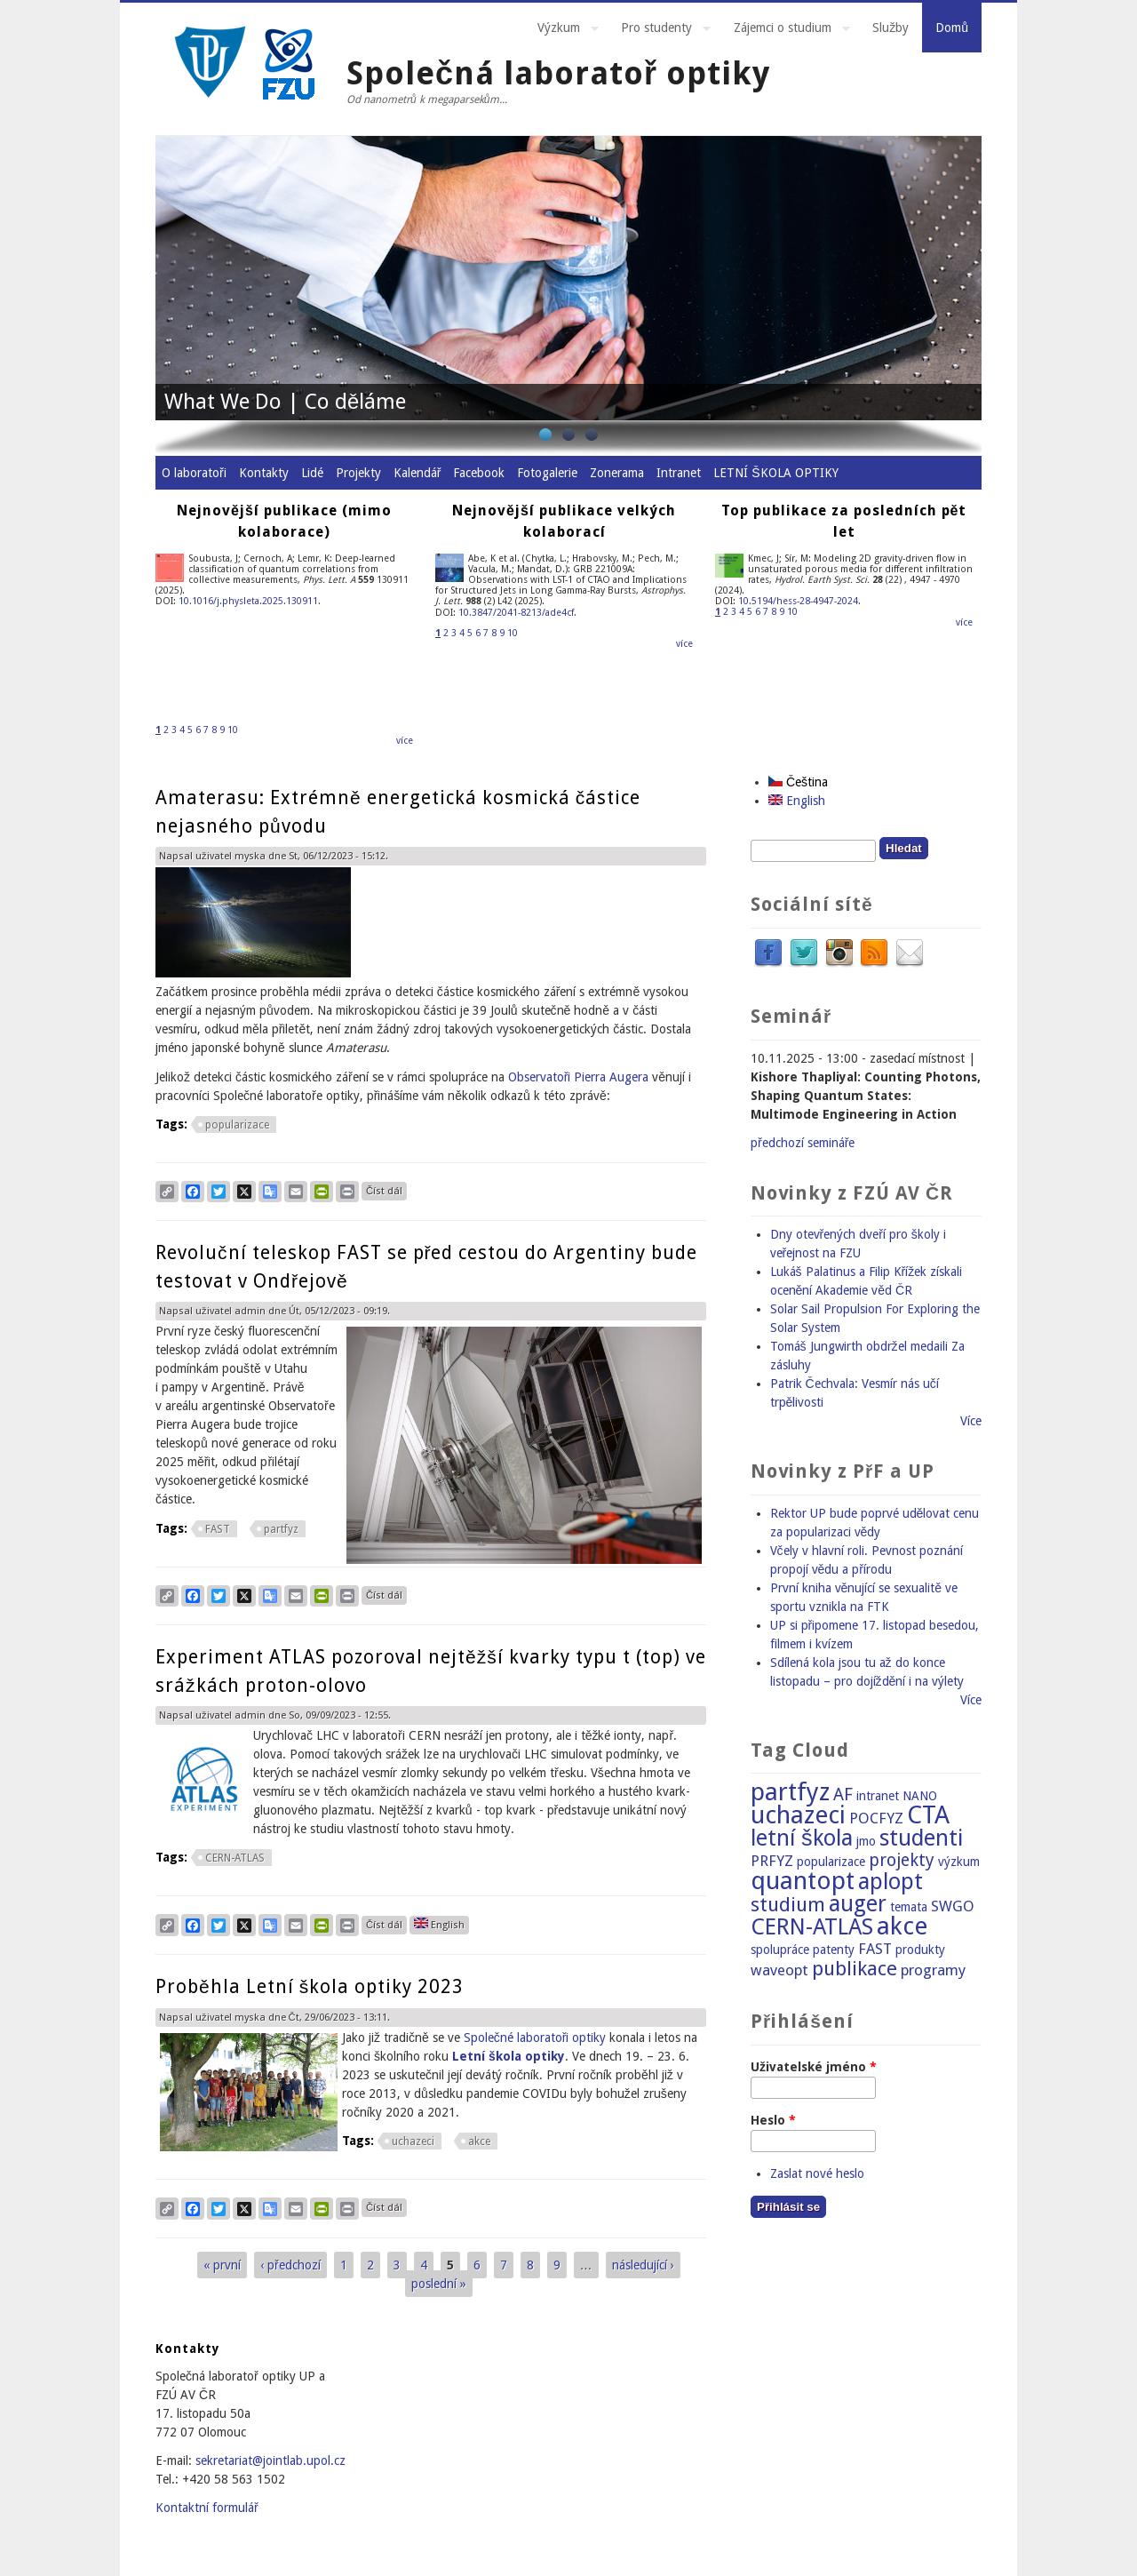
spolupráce (780, 1949)
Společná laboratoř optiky (558, 73)
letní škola (802, 1838)
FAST (217, 1529)
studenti (921, 1838)
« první (222, 2265)
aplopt (890, 1881)
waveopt (779, 1970)
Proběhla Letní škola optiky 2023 (309, 1986)
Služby (890, 27)
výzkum (959, 1861)
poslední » (438, 2284)
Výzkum (561, 30)
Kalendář (417, 473)
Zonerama (617, 473)
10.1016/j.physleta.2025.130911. (250, 601)
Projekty (358, 473)
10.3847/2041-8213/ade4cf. (517, 612)
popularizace (237, 1125)
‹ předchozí (290, 2265)
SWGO (952, 1906)
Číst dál (386, 1189)
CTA (928, 1815)
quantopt (803, 1880)
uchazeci (413, 2141)
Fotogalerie (547, 473)
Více (971, 1421)
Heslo (773, 2120)
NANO (919, 1796)
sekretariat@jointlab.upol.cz (270, 2460)
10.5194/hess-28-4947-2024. (799, 601)
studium (788, 1904)
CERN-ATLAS (235, 1858)
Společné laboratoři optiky (535, 2037)
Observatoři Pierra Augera (578, 1077)
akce (479, 2141)
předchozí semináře (803, 1143)
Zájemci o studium (785, 30)
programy (933, 1970)
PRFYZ (772, 1861)
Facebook (479, 473)
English (439, 1924)
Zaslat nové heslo (817, 2173)
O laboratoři (194, 473)
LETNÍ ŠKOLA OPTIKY (775, 473)
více (404, 740)
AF (843, 1794)
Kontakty (264, 473)
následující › (643, 2265)
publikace (854, 1968)
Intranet (678, 473)
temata (908, 1907)
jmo (866, 1841)
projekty (901, 1860)
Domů (951, 27)
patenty (834, 1949)
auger (858, 1904)
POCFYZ (876, 1818)
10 (232, 730)
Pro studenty (659, 30)
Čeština (798, 782)
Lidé (312, 473)
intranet (877, 1796)
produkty (920, 1949)
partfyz (281, 1529)
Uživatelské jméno (814, 2067)
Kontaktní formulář (206, 2507)
